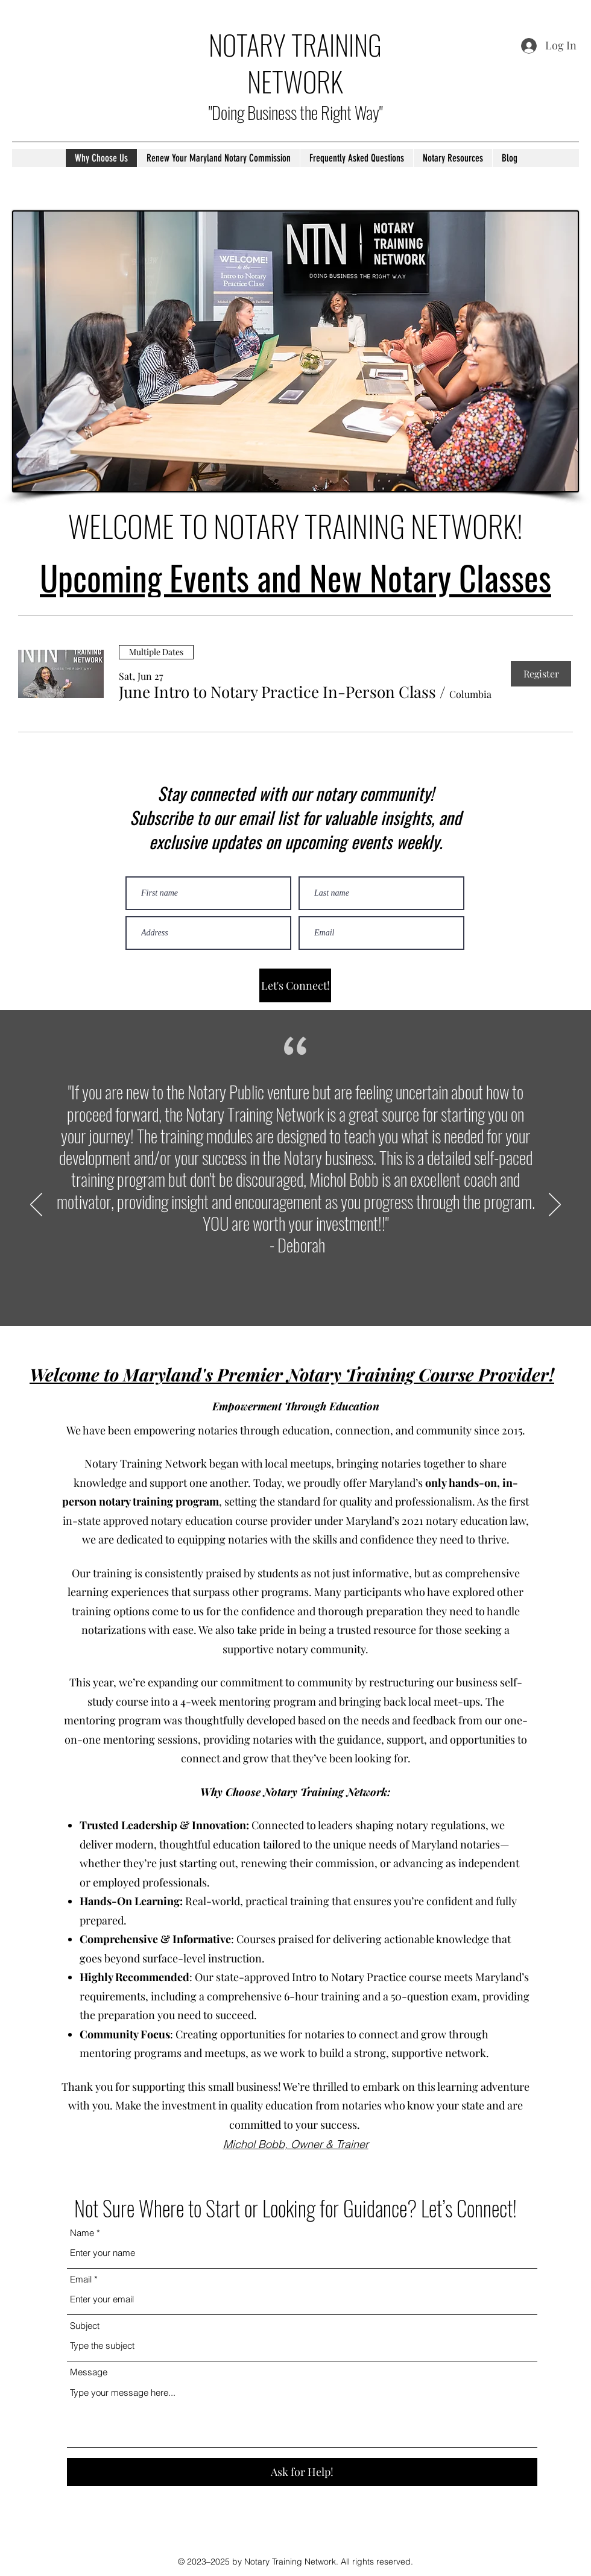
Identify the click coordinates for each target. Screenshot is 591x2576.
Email (81, 2279)
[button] (277, 692)
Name (82, 2232)
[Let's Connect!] (295, 985)
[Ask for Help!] (302, 2472)
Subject (85, 2325)
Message (88, 2372)
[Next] (555, 1205)
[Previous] (36, 1205)
